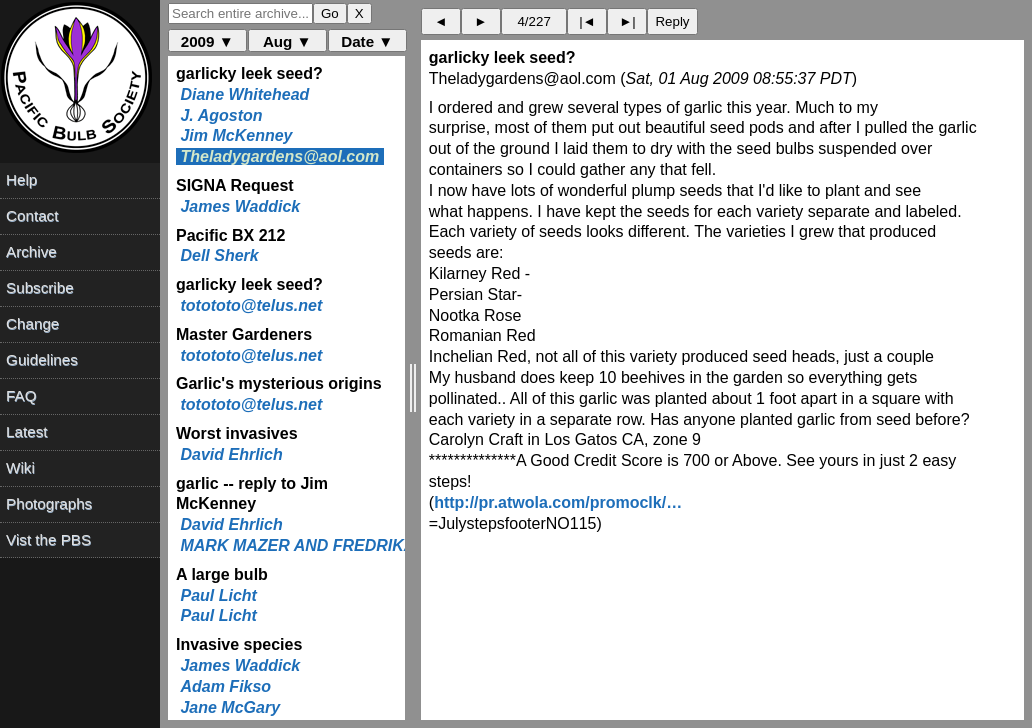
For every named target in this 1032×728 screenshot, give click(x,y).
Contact (32, 215)
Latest (26, 431)
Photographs (49, 503)
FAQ (21, 395)
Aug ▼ (287, 41)
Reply (672, 21)
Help (21, 179)
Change (32, 323)
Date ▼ (367, 41)
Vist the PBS (48, 539)
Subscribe (40, 287)
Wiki (20, 467)
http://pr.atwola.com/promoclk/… (558, 502)
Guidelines (42, 359)
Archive (31, 251)
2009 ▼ (207, 41)
